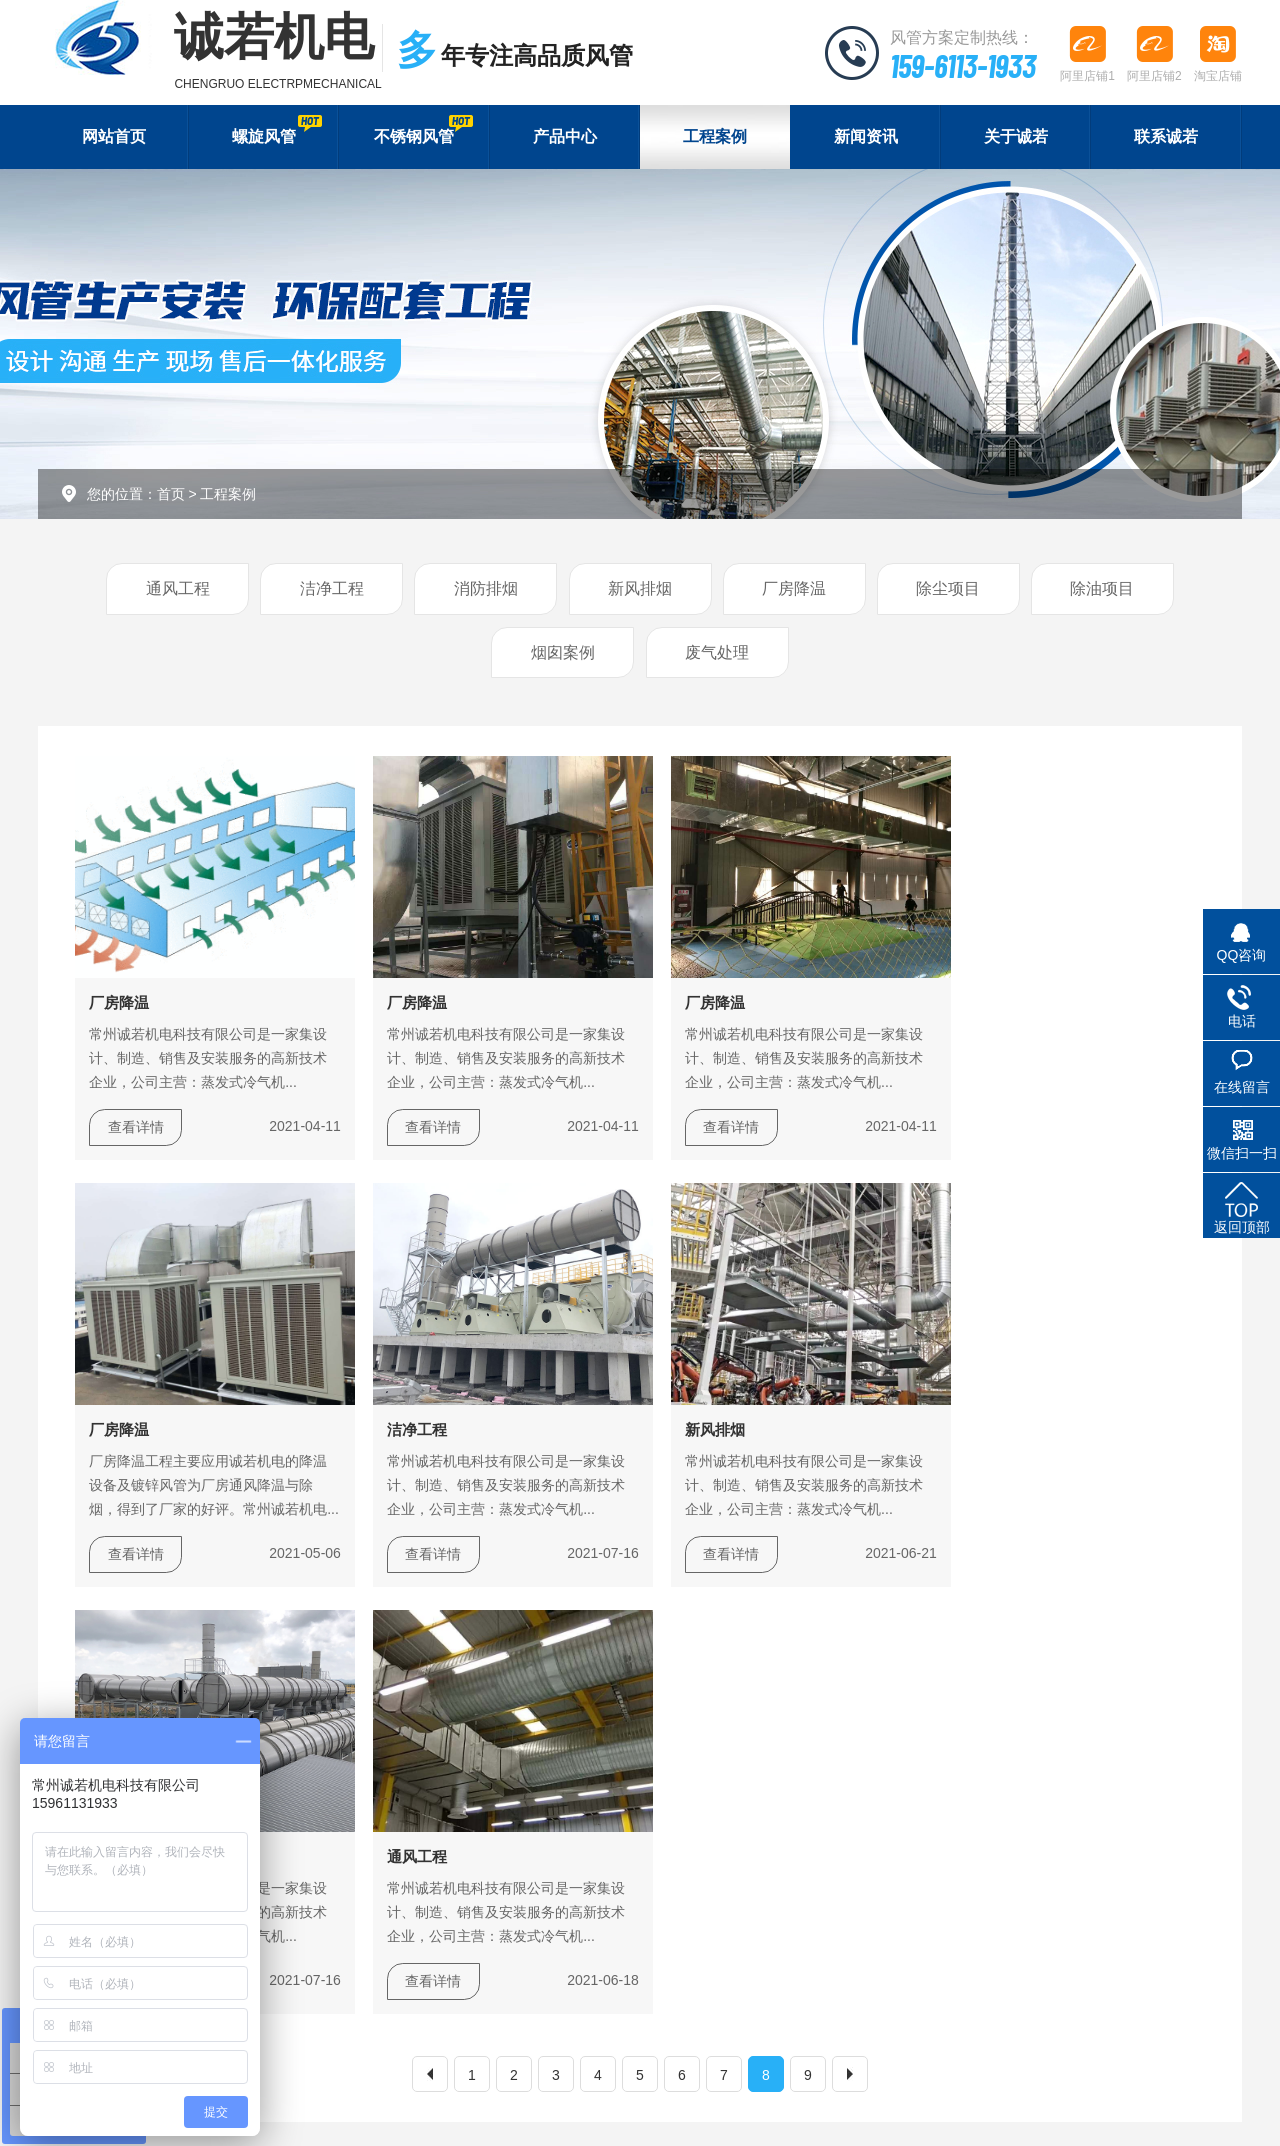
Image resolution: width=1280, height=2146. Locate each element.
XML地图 (633, 2108)
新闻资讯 (866, 137)
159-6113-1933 (959, 65)
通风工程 (178, 590)
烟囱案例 (563, 654)
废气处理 (717, 654)
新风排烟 (640, 590)
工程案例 (715, 137)
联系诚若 (1166, 137)
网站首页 (114, 137)
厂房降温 (794, 590)
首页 (171, 495)
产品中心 (565, 137)
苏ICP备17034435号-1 (527, 2108)
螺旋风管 (277, 130)
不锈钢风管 (423, 130)
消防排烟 (486, 590)
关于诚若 (1016, 137)
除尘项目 (948, 590)
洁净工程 (332, 590)
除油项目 (1102, 590)
